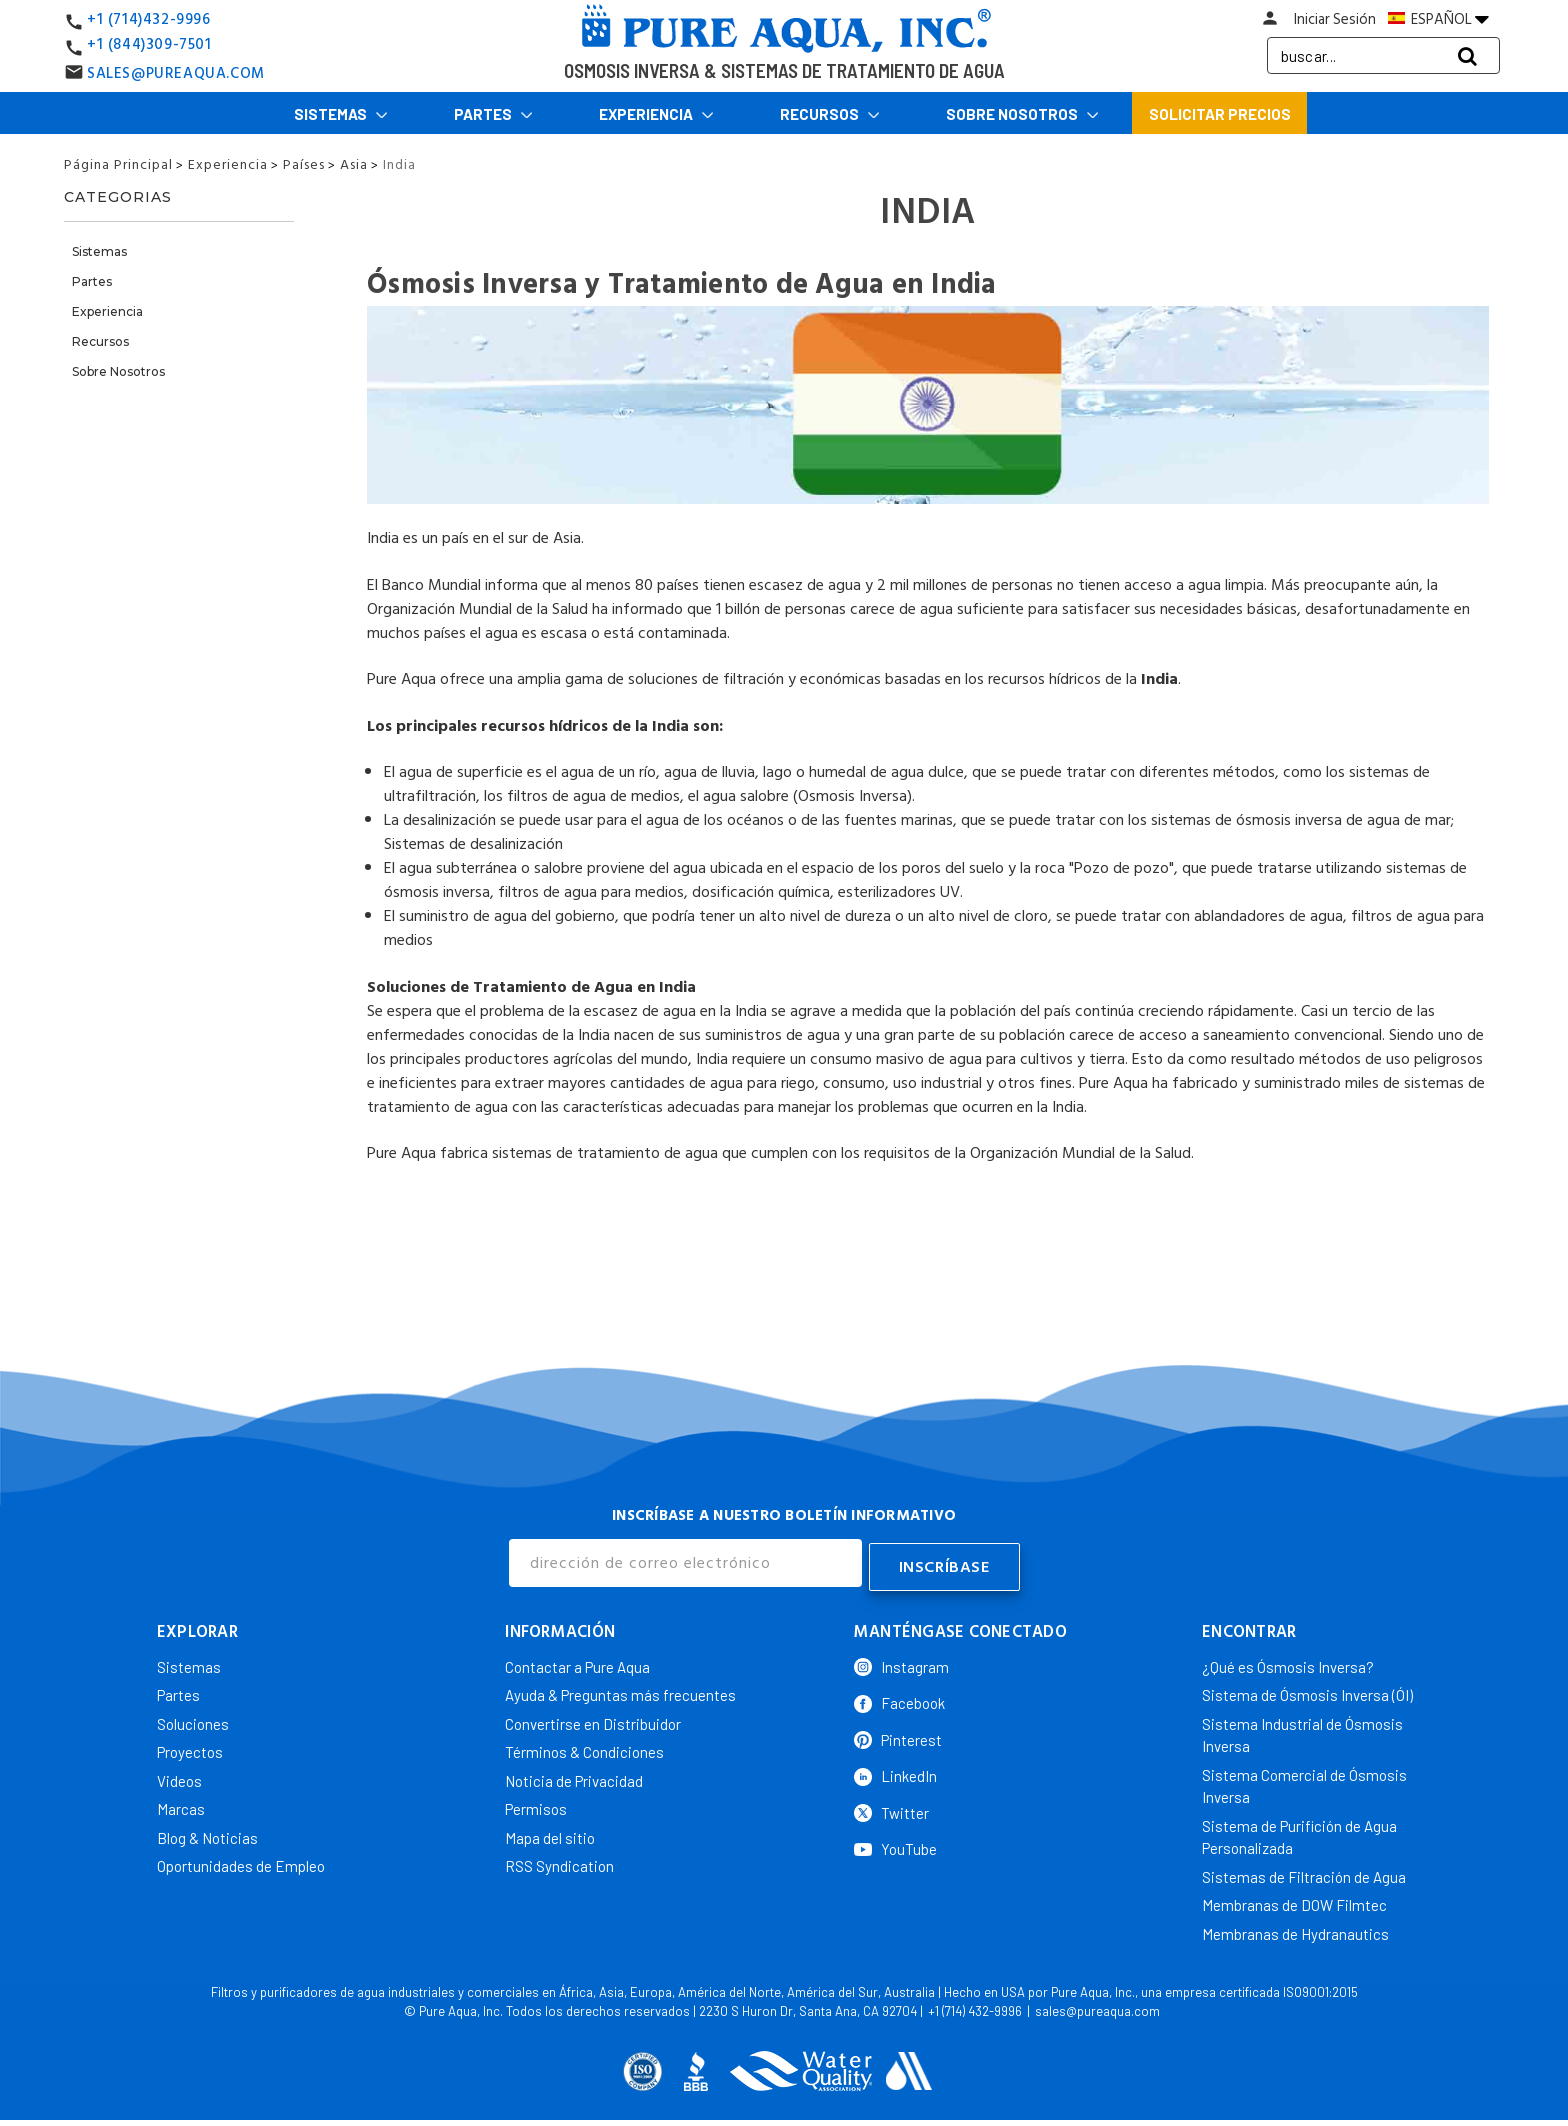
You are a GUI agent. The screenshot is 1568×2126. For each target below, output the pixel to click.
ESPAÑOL (1438, 19)
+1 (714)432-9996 (149, 19)
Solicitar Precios (1220, 114)
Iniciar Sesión (1335, 19)
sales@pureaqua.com (1097, 2007)
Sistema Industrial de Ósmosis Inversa (1302, 1730)
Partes (493, 114)
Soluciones (193, 1719)
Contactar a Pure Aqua (577, 1662)
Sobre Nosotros (1022, 114)
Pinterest (898, 1735)
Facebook (899, 1699)
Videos (179, 1776)
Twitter (891, 1808)
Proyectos (190, 1748)
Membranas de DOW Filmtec (1294, 1901)
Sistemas (341, 114)
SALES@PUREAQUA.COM (176, 73)
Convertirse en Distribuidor (593, 1719)
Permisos (536, 1805)
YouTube (895, 1845)
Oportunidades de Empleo (241, 1862)
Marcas (181, 1805)
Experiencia (656, 114)
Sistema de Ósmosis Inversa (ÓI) (1307, 1691)
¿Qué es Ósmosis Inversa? (1288, 1662)
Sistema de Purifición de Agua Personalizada (1299, 1832)
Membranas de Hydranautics (1295, 1929)
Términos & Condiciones (584, 1748)
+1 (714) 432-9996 (975, 2007)
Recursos (830, 114)
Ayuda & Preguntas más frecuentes (620, 1691)
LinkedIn (895, 1772)
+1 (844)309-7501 (149, 44)
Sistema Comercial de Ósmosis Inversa (1304, 1781)
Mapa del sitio (550, 1833)
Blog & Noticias (207, 1833)
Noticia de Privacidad (574, 1776)
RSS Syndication (559, 1862)
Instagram (901, 1662)
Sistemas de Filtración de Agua (1304, 1872)
